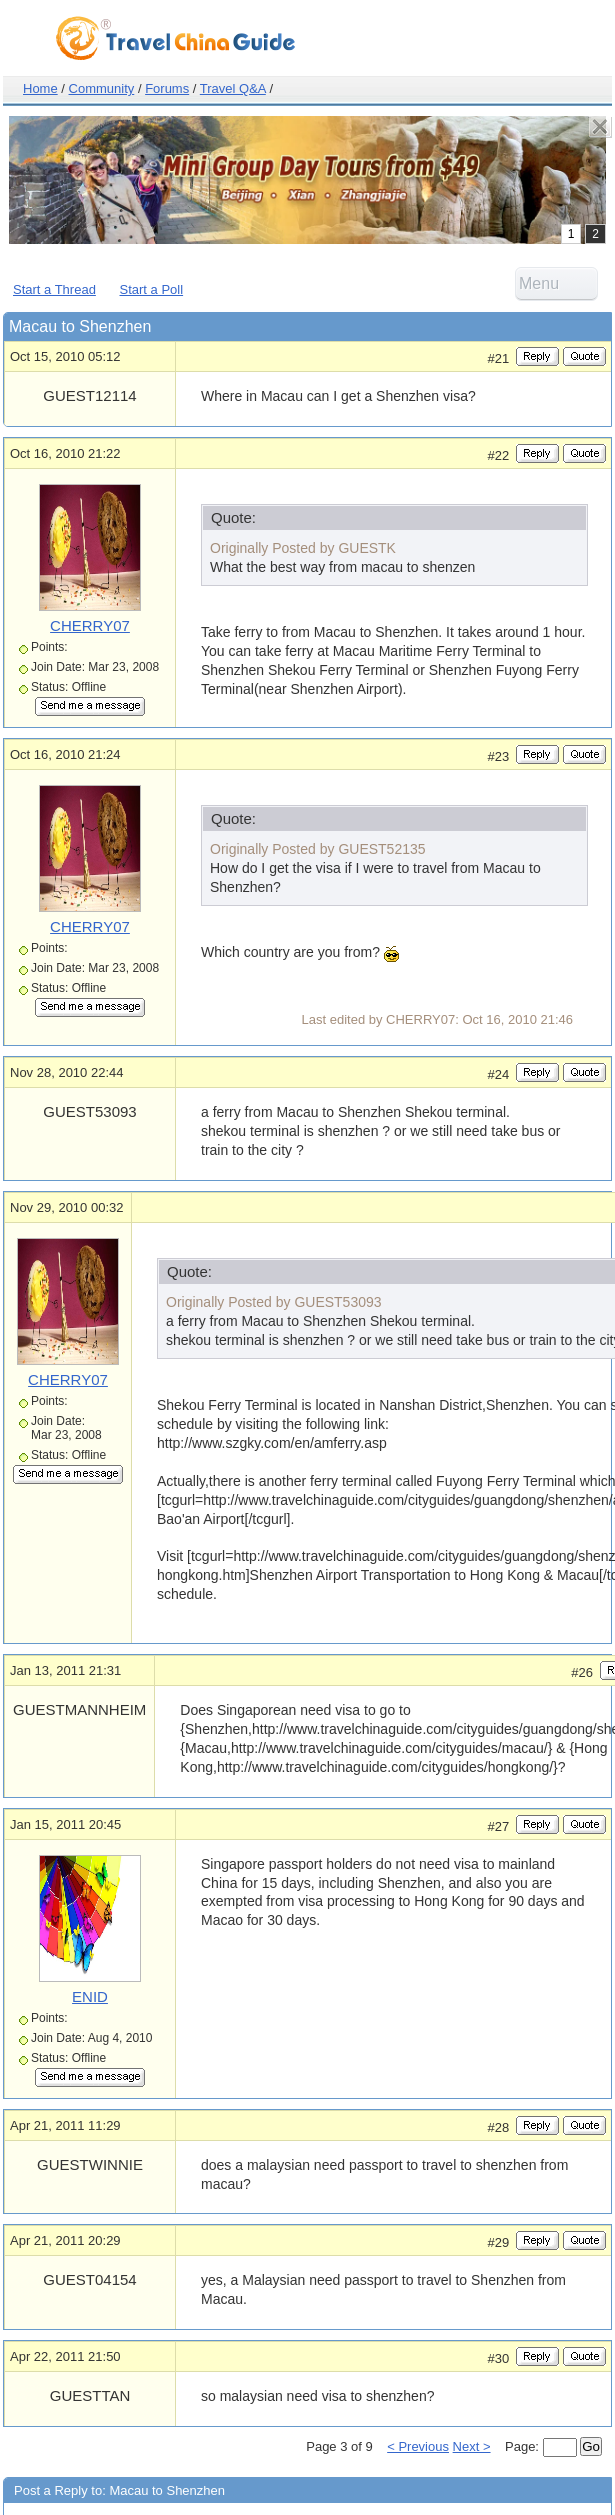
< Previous (418, 2446)
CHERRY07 (90, 625)
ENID (90, 1996)
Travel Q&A (233, 88)
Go (591, 2446)
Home (40, 88)
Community (102, 88)
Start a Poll (152, 289)
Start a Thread (54, 289)
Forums (167, 88)
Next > (472, 2446)
